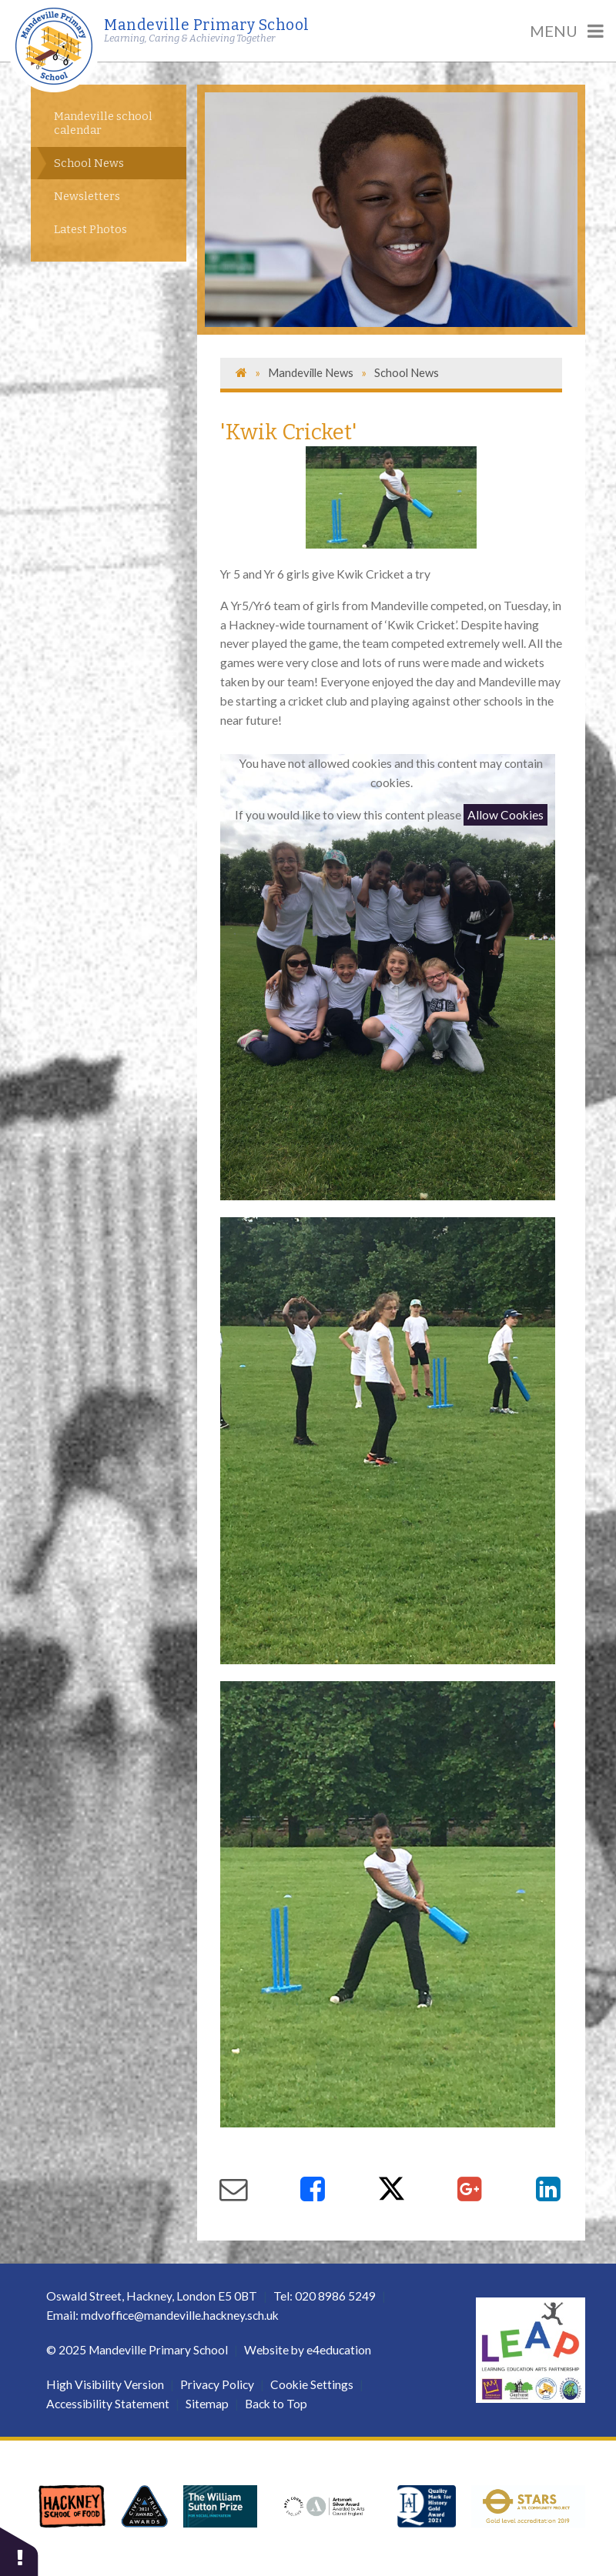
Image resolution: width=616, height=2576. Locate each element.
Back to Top (276, 2404)
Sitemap (207, 2404)
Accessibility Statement (107, 2404)
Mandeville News (310, 372)
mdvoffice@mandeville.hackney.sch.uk (180, 2315)
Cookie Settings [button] (311, 2384)
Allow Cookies (505, 815)
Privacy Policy (217, 2384)
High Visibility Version (105, 2384)
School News (406, 372)
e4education (338, 2350)
